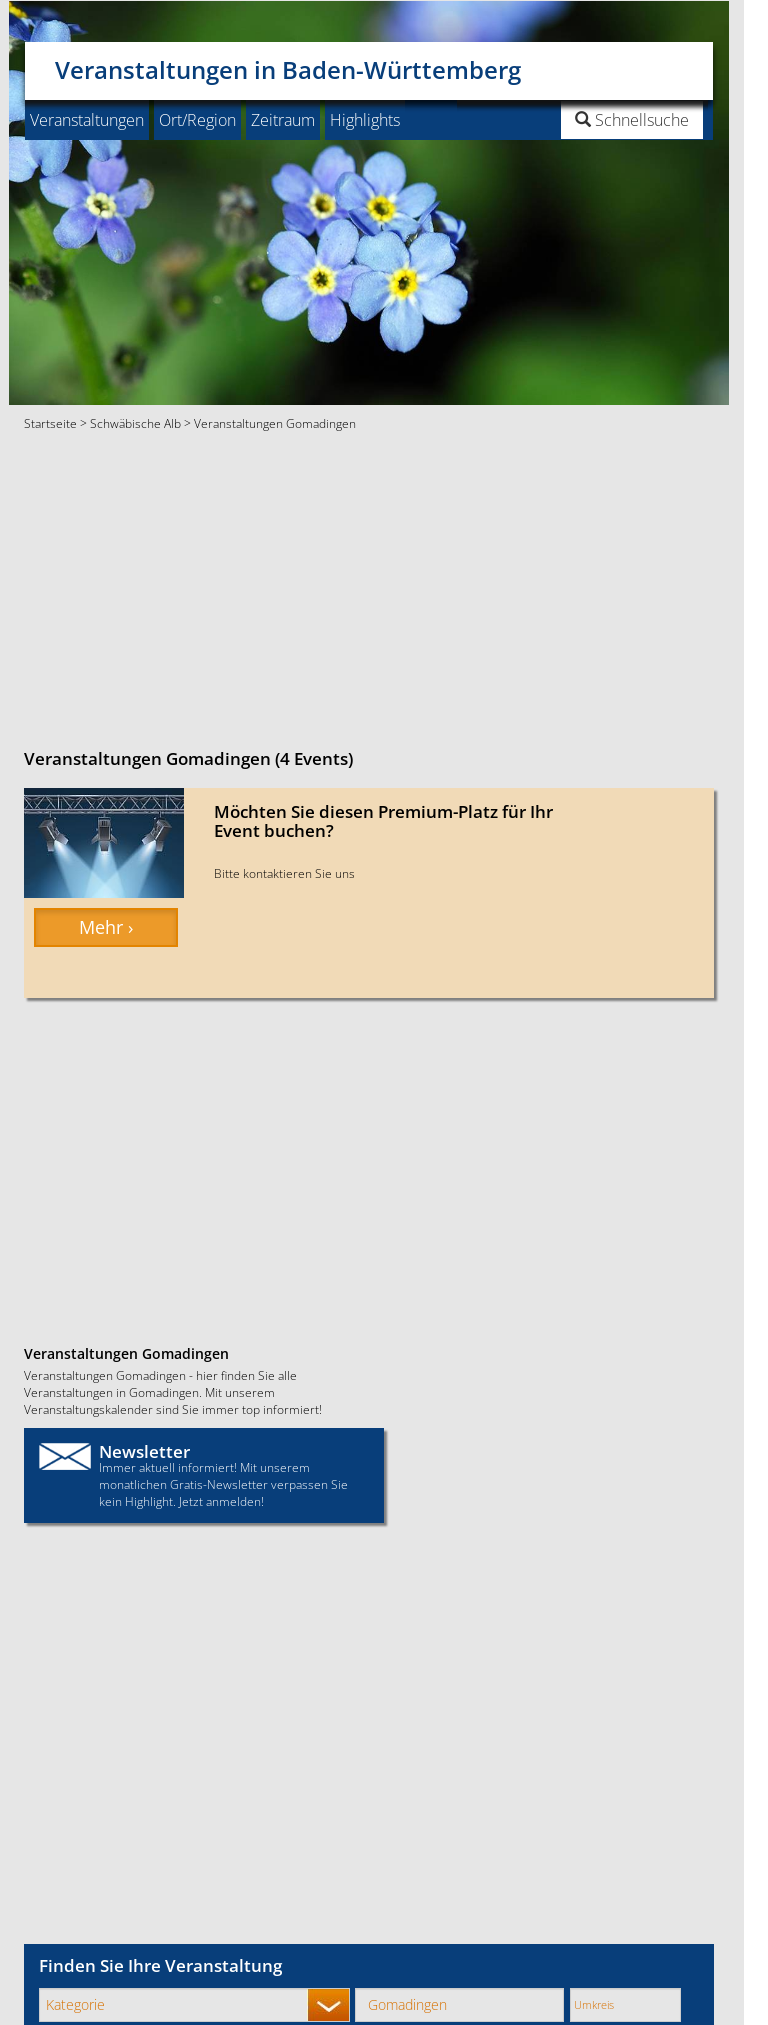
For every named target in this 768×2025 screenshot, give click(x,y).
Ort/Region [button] (197, 120)
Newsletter (144, 1451)
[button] (582, 120)
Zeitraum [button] (283, 120)
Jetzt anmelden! (221, 1501)
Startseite (50, 423)
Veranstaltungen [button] (87, 120)
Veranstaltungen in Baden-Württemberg (288, 64)
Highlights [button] (365, 120)
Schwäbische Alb (135, 423)
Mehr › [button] (106, 927)
